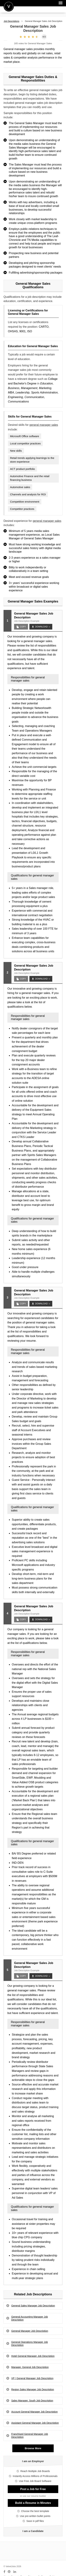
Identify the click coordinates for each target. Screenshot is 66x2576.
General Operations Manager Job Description (29, 2343)
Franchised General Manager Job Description (29, 2435)
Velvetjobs (9, 6)
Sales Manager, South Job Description (32, 2400)
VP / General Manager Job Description (32, 2378)
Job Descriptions (11, 21)
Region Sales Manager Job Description (32, 2389)
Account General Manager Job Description (34, 2411)
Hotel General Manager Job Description (33, 2356)
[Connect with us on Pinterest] (9, 2572)
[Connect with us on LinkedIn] (15, 2572)
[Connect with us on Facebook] (4, 2572)
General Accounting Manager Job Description (29, 2318)
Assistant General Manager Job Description (35, 2422)
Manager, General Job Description (30, 2367)
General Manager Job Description (29, 2330)
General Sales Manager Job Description (33, 2305)
